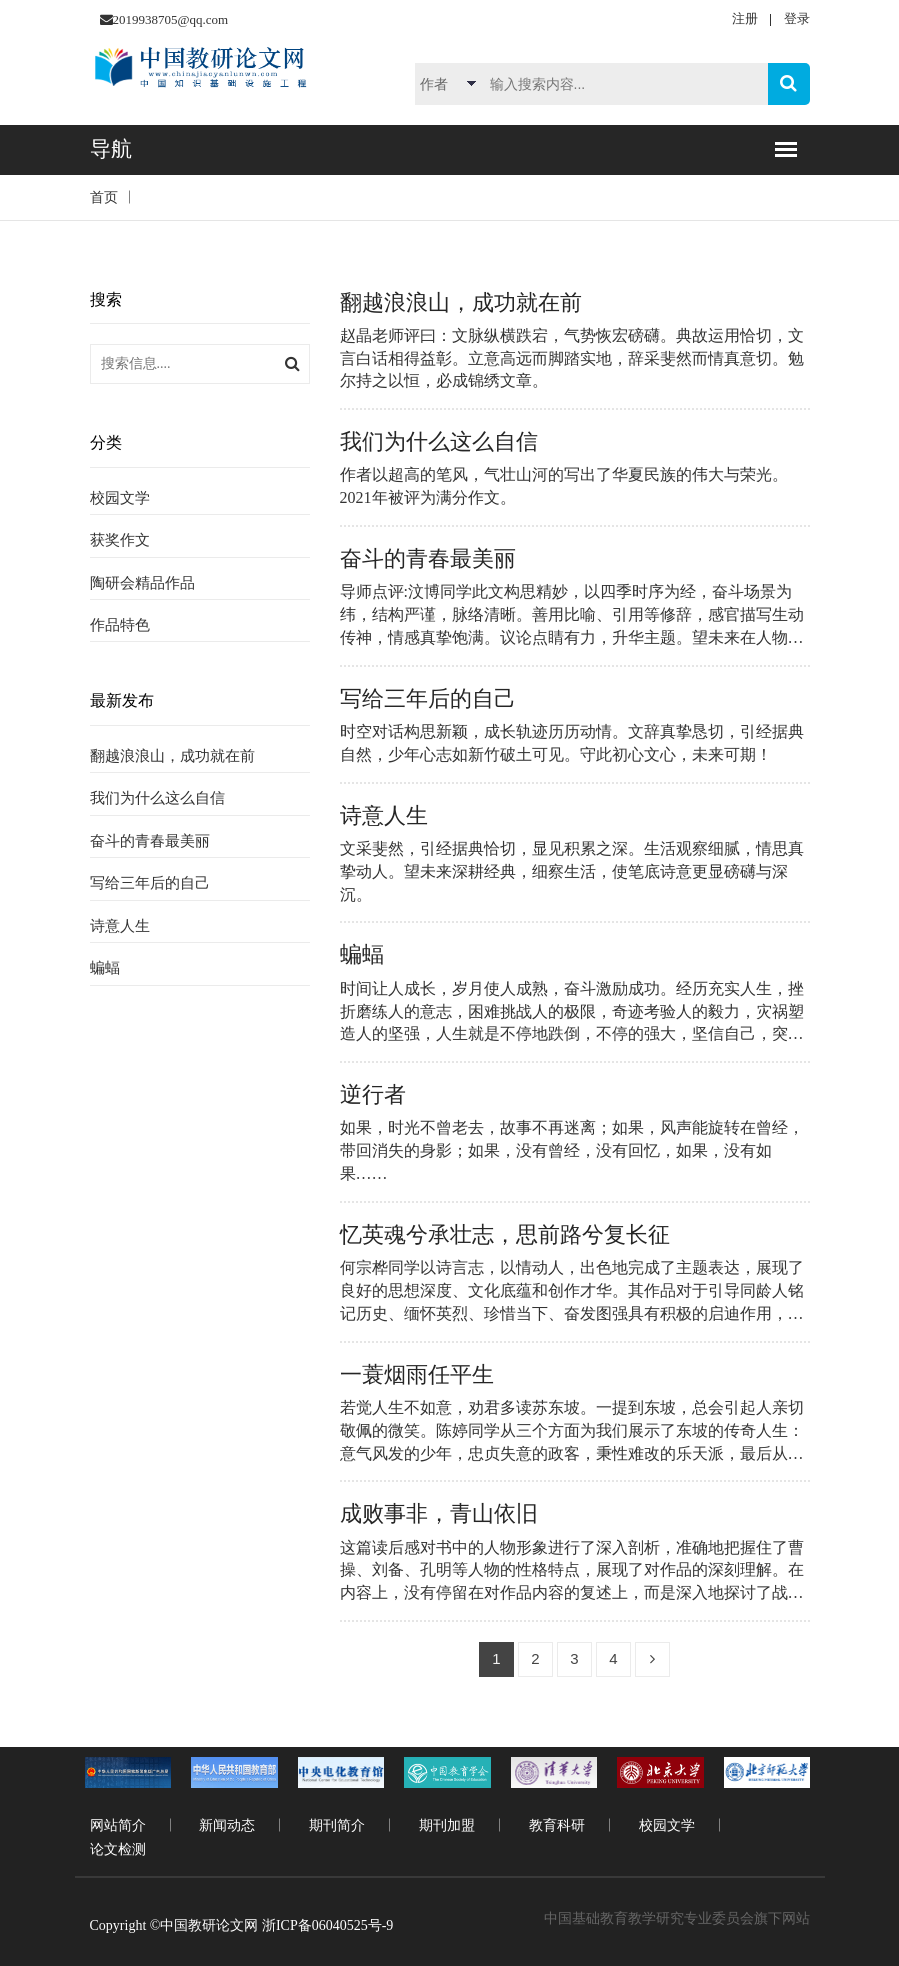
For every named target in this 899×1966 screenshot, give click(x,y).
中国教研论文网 (209, 1925)
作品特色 (120, 625)
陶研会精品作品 (142, 583)
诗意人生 (120, 926)
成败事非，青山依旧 (439, 1513)
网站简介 (118, 1825)
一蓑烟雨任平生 (417, 1374)
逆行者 (373, 1094)
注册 (745, 18)
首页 (104, 197)
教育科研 (557, 1825)
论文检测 (118, 1849)
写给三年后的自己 (150, 883)
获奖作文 (120, 540)
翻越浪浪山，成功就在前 (172, 756)
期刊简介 (337, 1825)
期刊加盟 (447, 1825)
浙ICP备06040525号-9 (327, 1925)
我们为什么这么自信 (157, 798)
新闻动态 (227, 1825)
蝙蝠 (105, 968)
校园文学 (120, 498)
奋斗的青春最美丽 (150, 841)
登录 (797, 18)
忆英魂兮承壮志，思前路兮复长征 (505, 1234)
